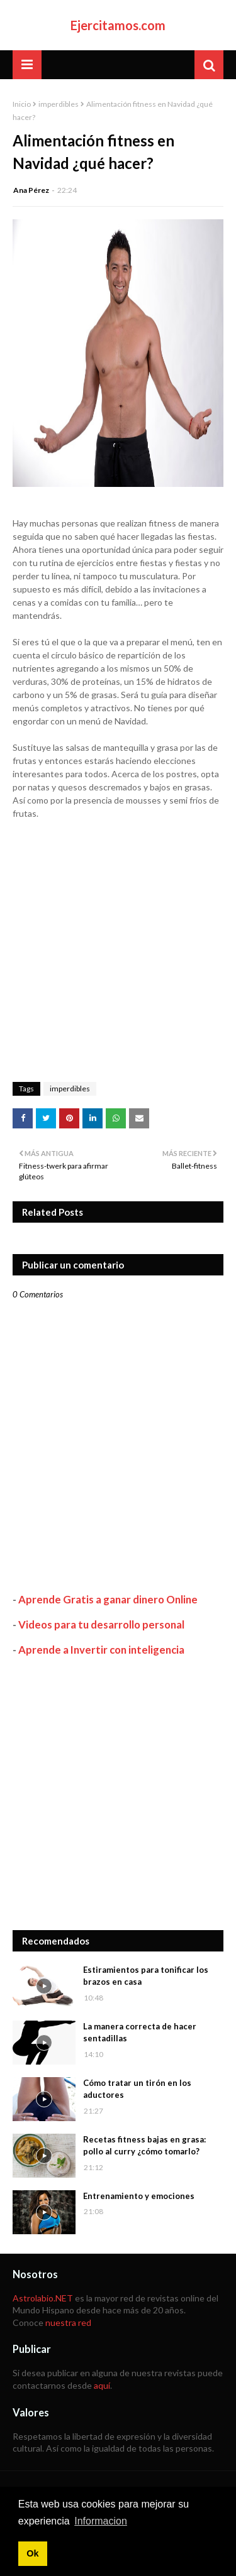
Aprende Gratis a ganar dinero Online (108, 1599)
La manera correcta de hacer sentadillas (139, 2032)
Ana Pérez (31, 190)
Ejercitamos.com (118, 25)
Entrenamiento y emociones (138, 2196)
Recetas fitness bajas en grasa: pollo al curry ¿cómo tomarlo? (144, 2145)
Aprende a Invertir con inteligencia (101, 1649)
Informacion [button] (100, 2521)
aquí (102, 2385)
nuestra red (68, 2322)
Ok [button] (32, 2553)
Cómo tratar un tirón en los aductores (137, 2089)
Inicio (22, 104)
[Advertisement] (118, 1793)
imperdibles (58, 104)
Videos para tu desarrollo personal (101, 1624)
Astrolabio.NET (43, 2298)
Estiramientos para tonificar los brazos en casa (145, 1976)
